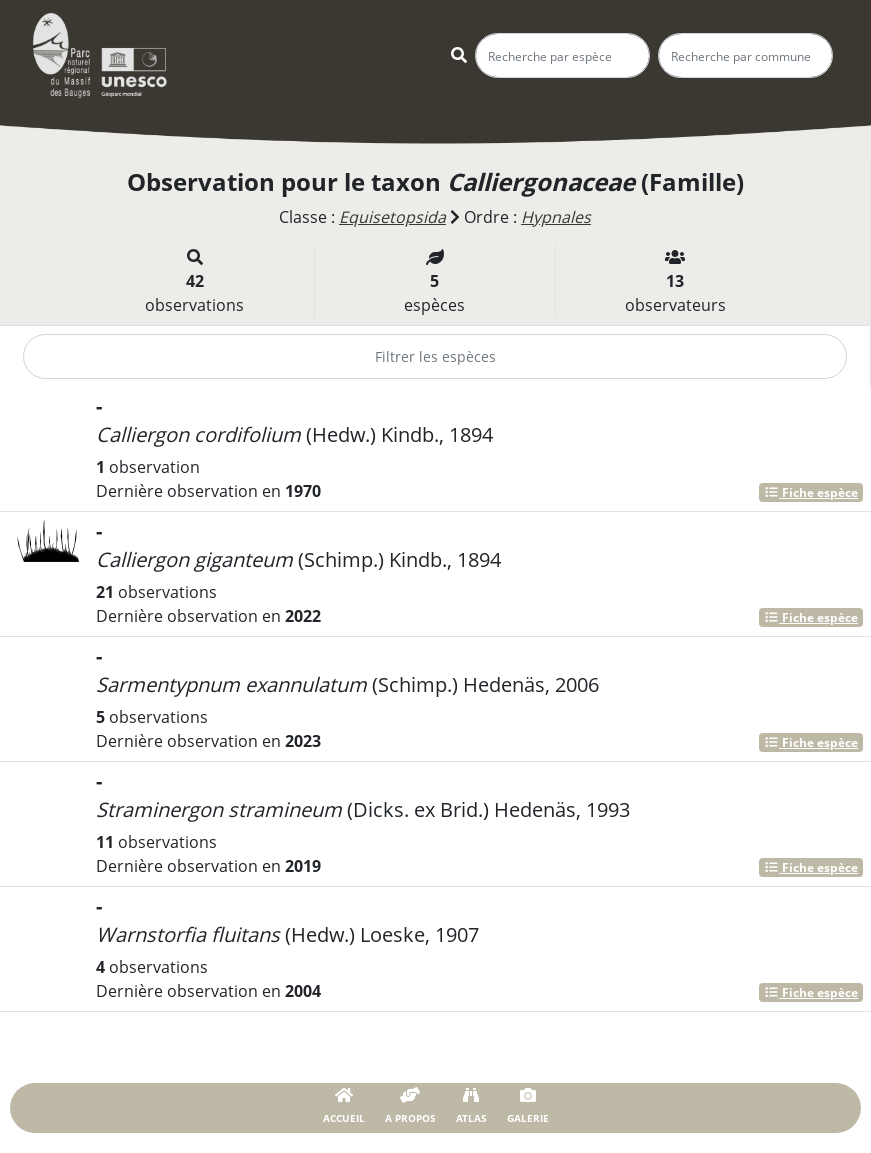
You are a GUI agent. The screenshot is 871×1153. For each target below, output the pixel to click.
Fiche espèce (811, 492)
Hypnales (556, 217)
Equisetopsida (392, 217)
